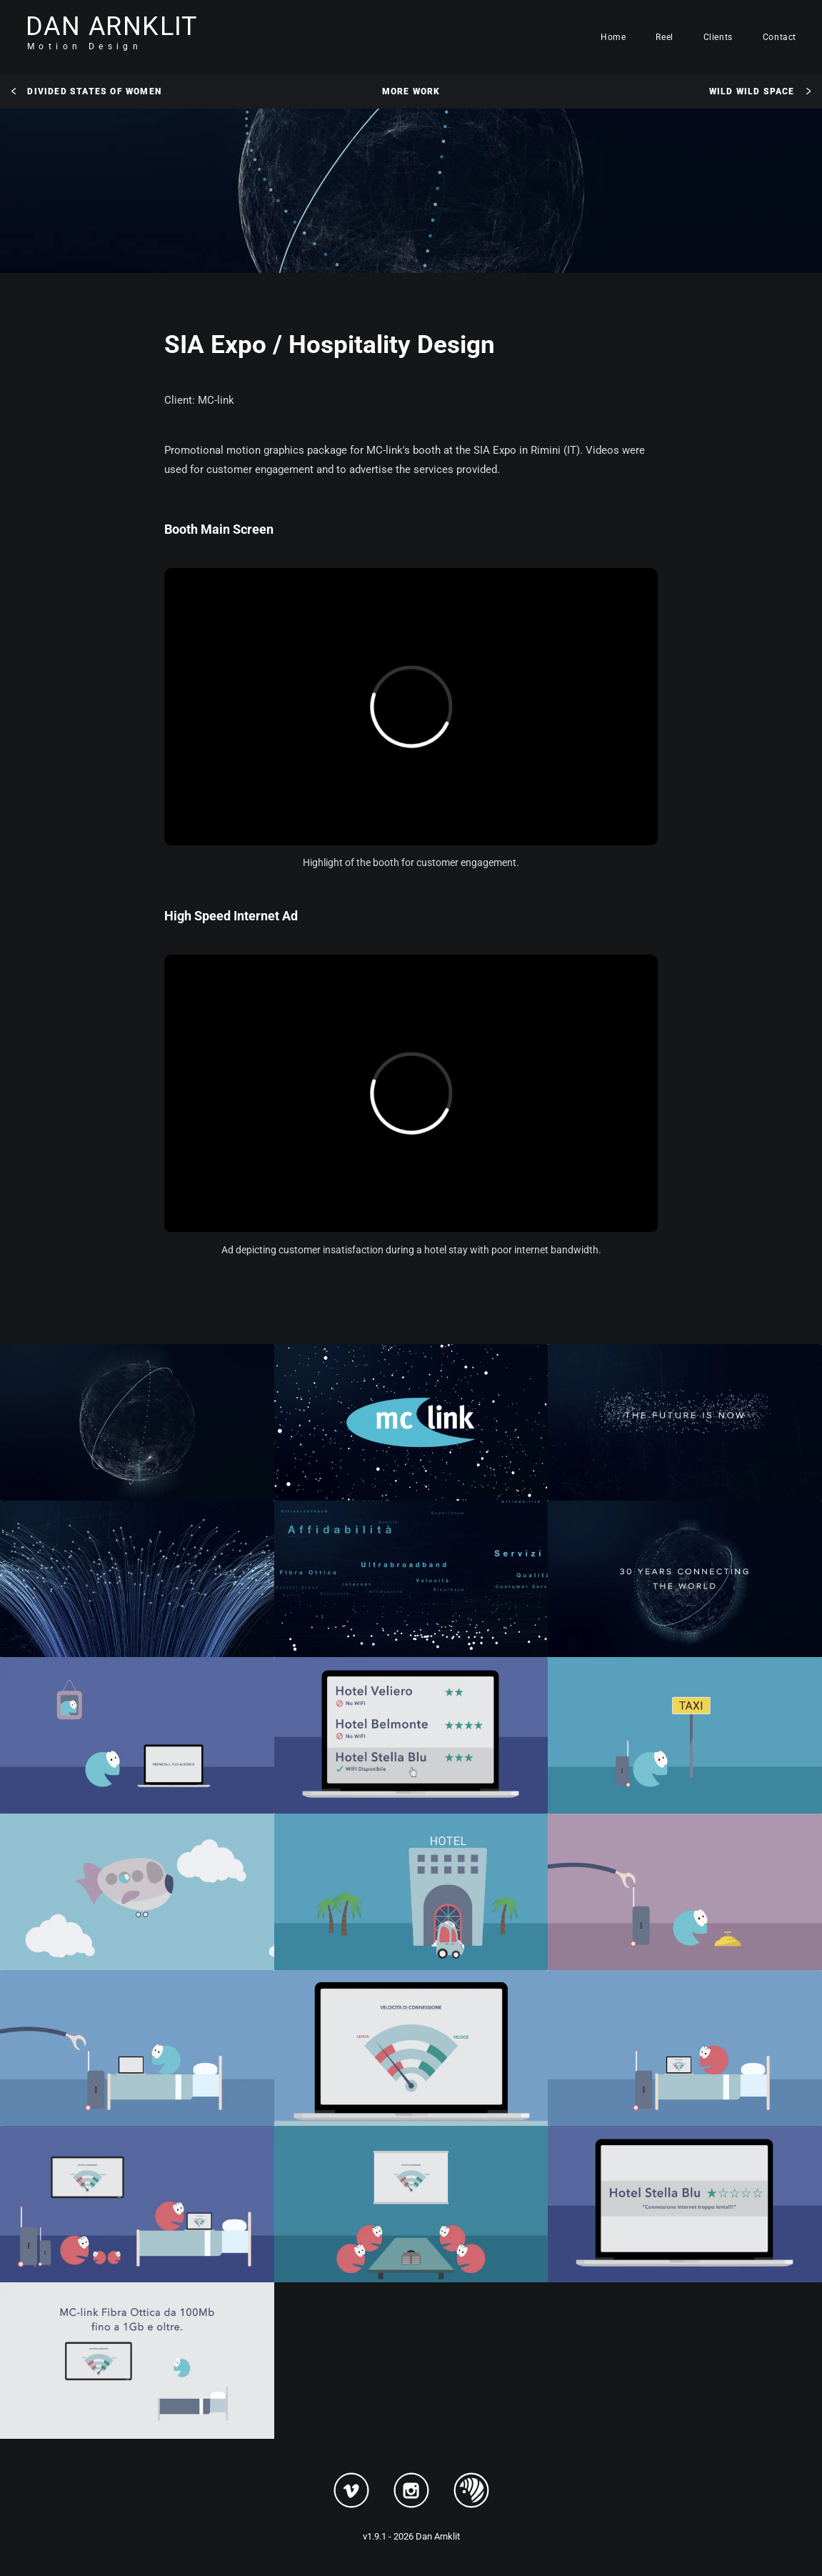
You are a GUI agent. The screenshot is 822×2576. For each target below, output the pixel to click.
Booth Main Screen (219, 529)
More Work (411, 91)
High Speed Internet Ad (231, 915)
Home (613, 37)
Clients (718, 37)
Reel (664, 37)
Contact (779, 37)
